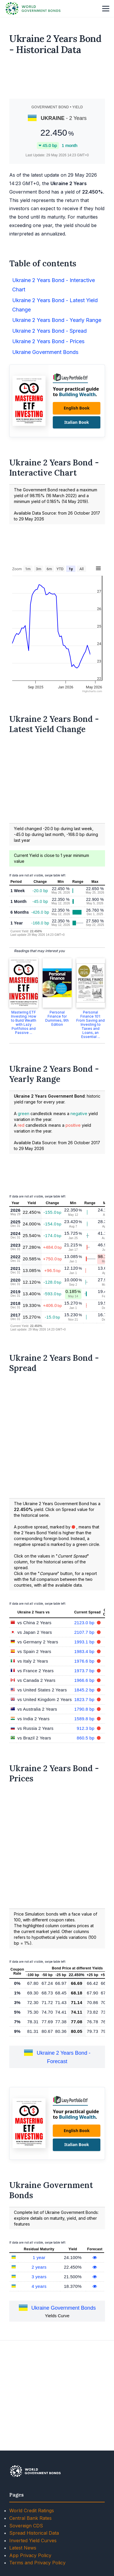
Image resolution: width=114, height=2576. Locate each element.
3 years (39, 2358)
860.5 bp (86, 1819)
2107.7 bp (85, 1714)
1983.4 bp (85, 1733)
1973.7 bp (85, 1752)
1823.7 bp (85, 1781)
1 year (39, 2339)
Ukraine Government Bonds (45, 434)
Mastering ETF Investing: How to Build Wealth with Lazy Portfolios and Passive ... (23, 1104)
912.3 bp (86, 1810)
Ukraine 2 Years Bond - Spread (49, 413)
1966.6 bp (85, 1762)
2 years (39, 2349)
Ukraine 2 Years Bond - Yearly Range (56, 402)
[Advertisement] (57, 79)
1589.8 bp (85, 1800)
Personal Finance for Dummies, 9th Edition (57, 1100)
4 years (39, 2368)
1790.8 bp (85, 1791)
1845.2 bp (85, 1771)
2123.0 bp (85, 1704)
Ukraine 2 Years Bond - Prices (48, 423)
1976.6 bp (85, 1743)
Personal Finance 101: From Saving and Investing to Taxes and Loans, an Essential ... (90, 1106)
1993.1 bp (85, 1723)
